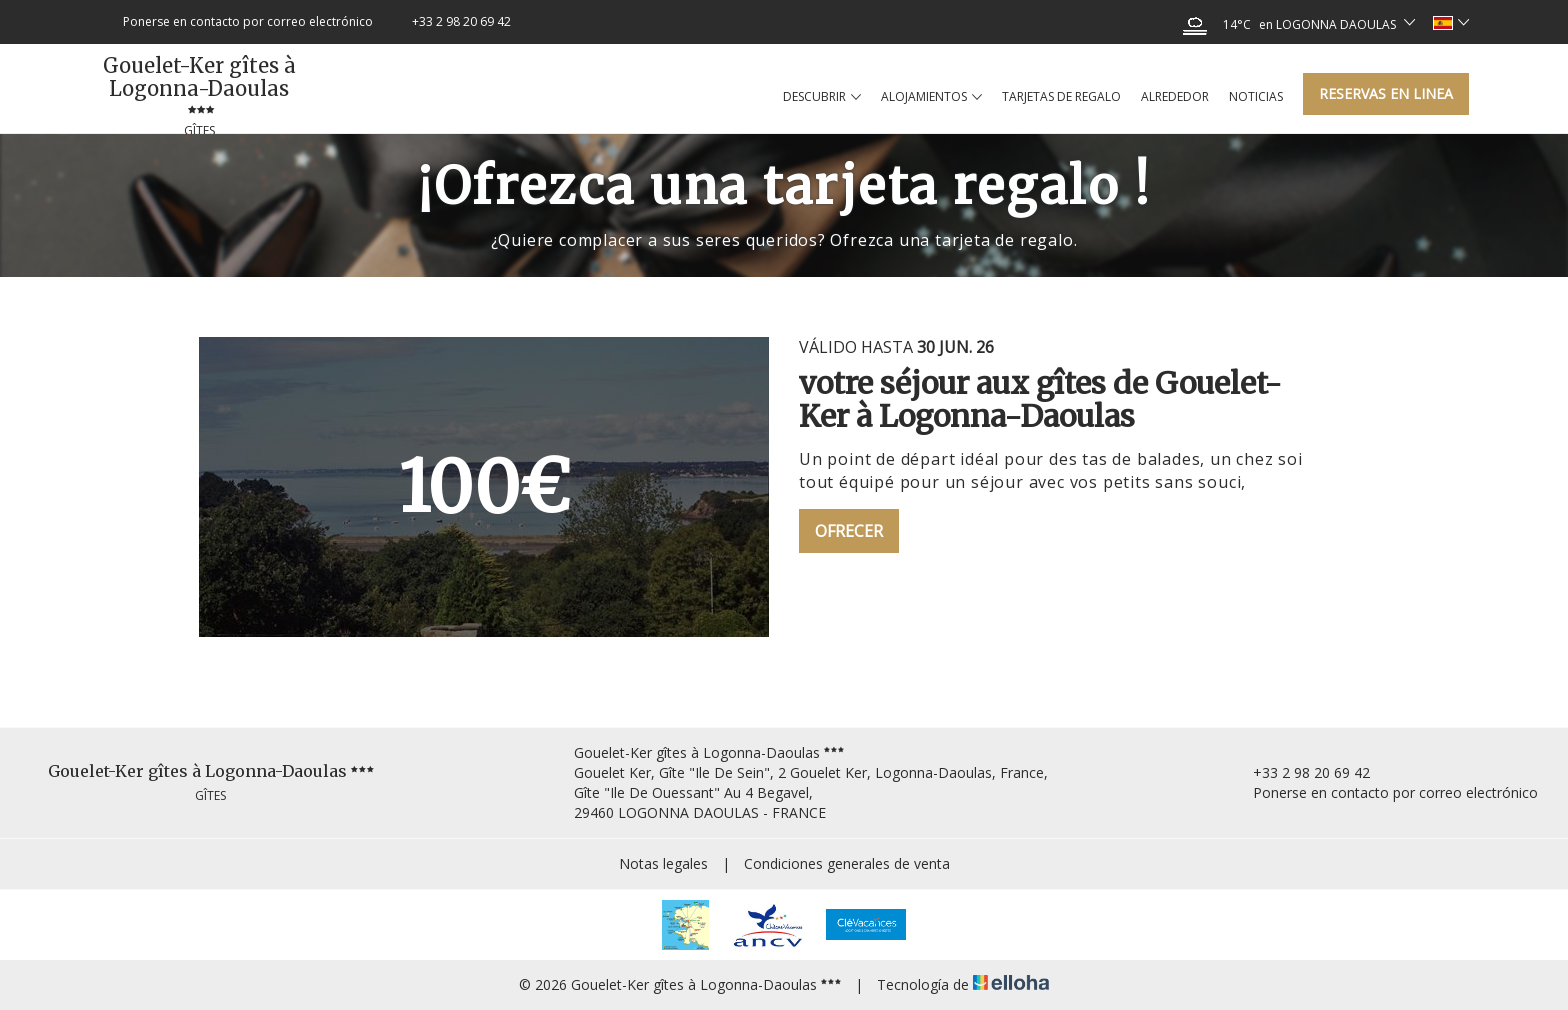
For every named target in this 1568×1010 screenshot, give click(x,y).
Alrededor (1175, 96)
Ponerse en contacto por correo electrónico (1384, 792)
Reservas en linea (1386, 93)
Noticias (1256, 96)
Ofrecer (849, 531)
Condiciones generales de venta (847, 863)
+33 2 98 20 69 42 (1300, 772)
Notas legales (663, 863)
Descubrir (822, 97)
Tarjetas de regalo (1061, 96)
